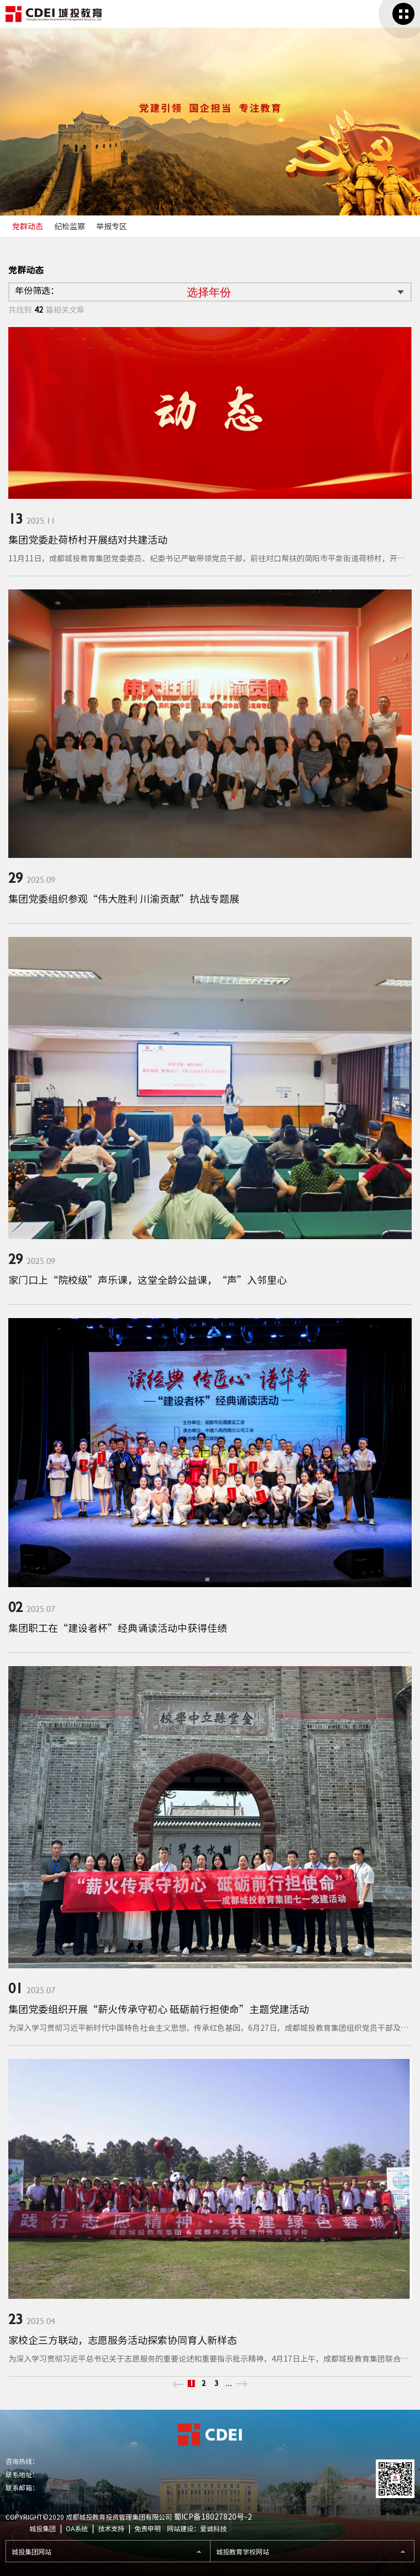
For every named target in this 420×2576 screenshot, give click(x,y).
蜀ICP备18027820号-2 (213, 2517)
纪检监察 (69, 226)
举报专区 (111, 226)
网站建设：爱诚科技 (197, 2528)
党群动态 (27, 226)
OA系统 (77, 2528)
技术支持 (111, 2528)
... (228, 2383)
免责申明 (147, 2528)
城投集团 (42, 2528)
